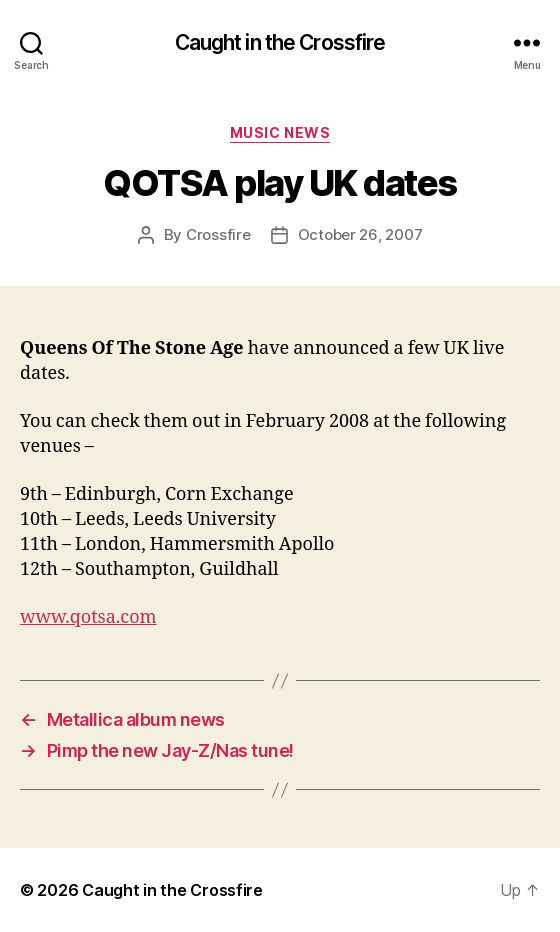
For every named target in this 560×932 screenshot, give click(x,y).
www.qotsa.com (88, 617)
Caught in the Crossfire (280, 42)
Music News (280, 132)
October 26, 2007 (360, 234)
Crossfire (218, 234)
